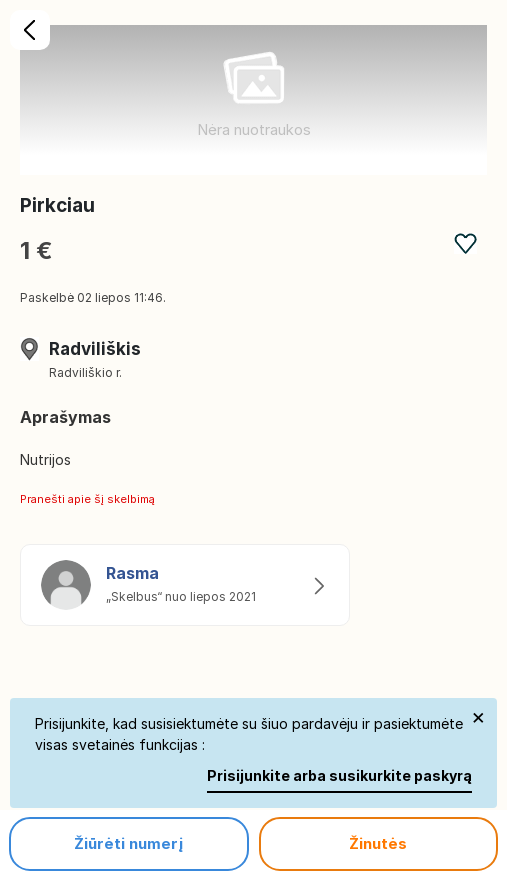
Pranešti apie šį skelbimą (87, 499)
